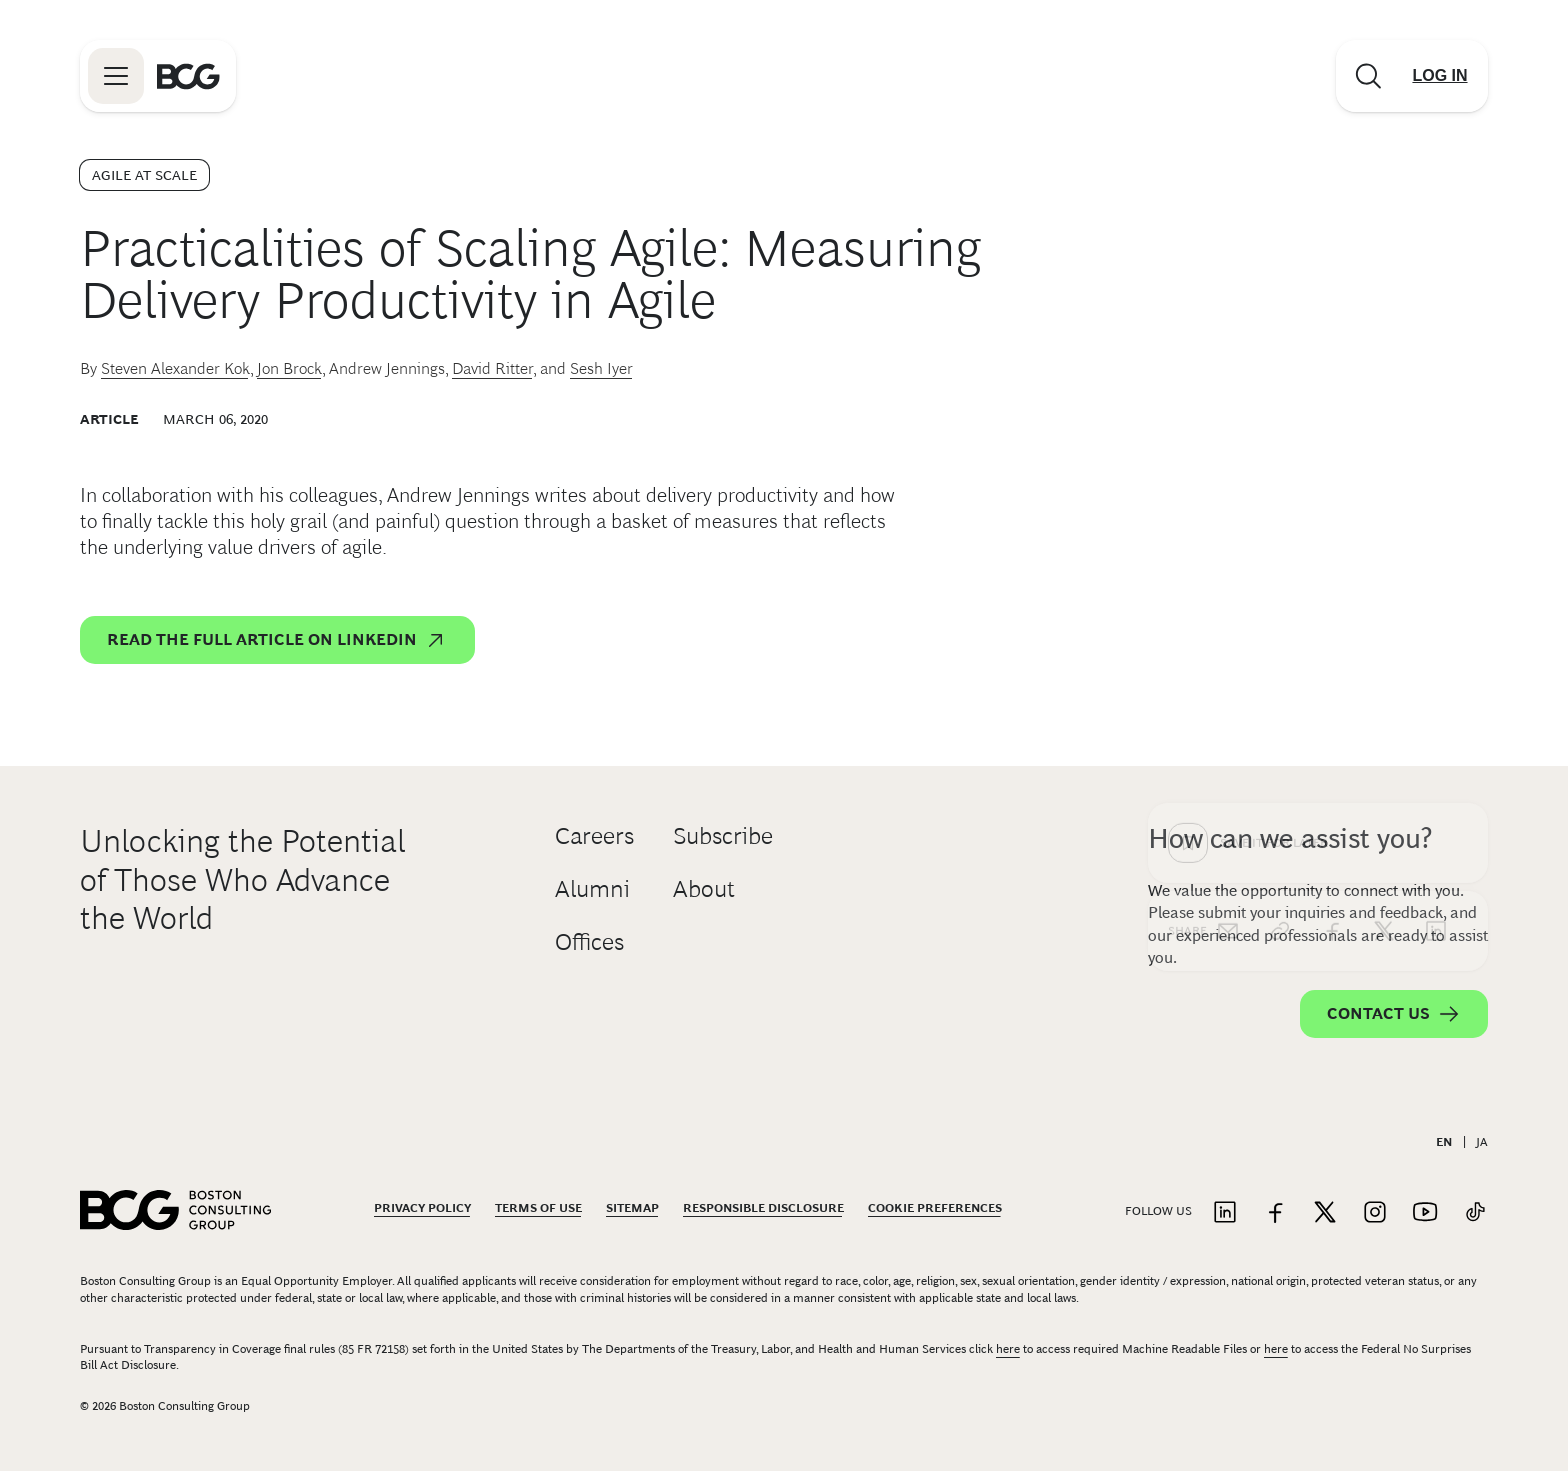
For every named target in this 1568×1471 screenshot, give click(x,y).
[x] (1384, 610)
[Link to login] (1440, 76)
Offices (589, 941)
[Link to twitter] (1325, 1213)
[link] (1280, 610)
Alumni (592, 888)
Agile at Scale (144, 175)
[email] (1228, 610)
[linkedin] (1436, 610)
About (704, 888)
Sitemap (632, 1208)
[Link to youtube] (1425, 1213)
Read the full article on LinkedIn (277, 640)
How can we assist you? (1290, 838)
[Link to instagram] (1375, 1213)
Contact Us (1394, 1014)
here (1008, 1349)
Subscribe (723, 835)
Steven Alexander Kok (175, 368)
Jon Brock (289, 368)
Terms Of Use (538, 1208)
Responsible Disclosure (763, 1208)
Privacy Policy (422, 1208)
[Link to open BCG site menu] (116, 76)
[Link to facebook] (1275, 1213)
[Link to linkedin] (1225, 1213)
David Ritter (492, 368)
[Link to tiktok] (1475, 1213)
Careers (594, 835)
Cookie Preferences (935, 1208)
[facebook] (1332, 610)
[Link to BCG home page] (188, 76)
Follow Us (1158, 1211)
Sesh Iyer (601, 368)
